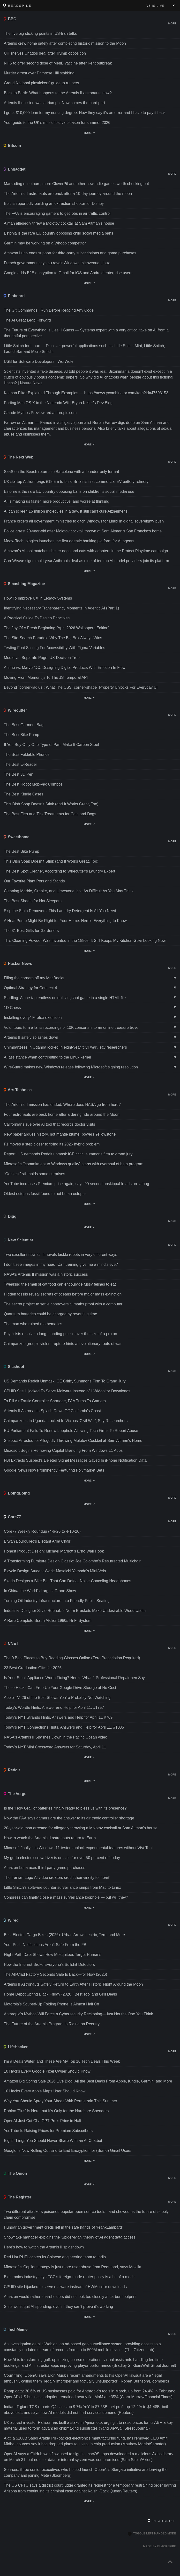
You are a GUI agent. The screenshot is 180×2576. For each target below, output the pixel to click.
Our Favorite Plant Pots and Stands (34, 881)
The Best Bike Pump (21, 735)
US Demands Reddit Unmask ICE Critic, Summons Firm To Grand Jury (65, 1381)
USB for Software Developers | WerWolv (38, 361)
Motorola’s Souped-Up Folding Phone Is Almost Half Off (51, 2004)
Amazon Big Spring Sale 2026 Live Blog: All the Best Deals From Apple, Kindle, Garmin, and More (88, 2081)
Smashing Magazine (24, 584)
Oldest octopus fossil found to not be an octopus (46, 1194)
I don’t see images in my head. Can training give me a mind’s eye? (61, 1264)
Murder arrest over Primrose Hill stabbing (39, 73)
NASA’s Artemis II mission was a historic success (46, 1274)
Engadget (14, 169)
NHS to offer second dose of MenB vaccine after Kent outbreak (58, 63)
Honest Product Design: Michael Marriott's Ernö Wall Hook (54, 1551)
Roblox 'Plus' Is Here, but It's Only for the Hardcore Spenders (56, 2111)
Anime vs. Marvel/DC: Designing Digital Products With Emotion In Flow (64, 667)
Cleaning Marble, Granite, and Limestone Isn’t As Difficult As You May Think (69, 891)
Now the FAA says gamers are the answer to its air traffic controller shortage (69, 1818)
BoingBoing (16, 1493)
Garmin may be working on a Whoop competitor (45, 243)
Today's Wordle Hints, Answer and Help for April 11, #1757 (54, 1707)
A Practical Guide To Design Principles (37, 618)
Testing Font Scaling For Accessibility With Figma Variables (54, 648)
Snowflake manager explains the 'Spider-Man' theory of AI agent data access (69, 2237)
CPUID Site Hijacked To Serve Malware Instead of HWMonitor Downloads (67, 1391)
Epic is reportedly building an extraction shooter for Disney (54, 203)
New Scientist (18, 1240)
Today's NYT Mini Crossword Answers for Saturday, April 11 (55, 1747)
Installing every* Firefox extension (33, 1018)
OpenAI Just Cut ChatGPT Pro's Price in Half (42, 2121)
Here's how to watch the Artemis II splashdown (44, 2247)
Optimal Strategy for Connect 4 (30, 988)
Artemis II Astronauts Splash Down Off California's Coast (52, 1411)
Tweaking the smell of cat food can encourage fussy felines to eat (60, 1284)
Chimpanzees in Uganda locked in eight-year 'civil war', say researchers (65, 1047)
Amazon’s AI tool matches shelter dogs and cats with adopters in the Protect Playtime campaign (86, 551)
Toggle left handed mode (152, 2534)
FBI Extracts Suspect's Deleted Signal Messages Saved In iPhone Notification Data (75, 1460)
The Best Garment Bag (24, 725)
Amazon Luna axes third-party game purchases (44, 1868)
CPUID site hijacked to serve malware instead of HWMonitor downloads (65, 2287)
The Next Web (18, 457)
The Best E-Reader (20, 764)
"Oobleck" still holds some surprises (34, 1174)
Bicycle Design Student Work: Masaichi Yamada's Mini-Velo (55, 1571)
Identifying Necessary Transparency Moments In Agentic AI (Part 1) (61, 608)
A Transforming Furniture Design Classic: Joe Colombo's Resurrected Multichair (72, 1561)
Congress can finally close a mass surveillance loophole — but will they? (66, 1897)
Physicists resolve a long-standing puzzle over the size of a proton (60, 1334)
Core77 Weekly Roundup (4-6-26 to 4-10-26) (42, 1531)
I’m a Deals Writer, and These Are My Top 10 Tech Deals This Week (62, 2061)
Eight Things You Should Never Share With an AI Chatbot (53, 2141)
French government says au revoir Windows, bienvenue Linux (57, 263)
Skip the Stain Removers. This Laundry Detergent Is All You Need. (60, 911)
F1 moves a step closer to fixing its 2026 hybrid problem (52, 1144)
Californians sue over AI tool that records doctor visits (49, 1124)
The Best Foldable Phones (27, 754)
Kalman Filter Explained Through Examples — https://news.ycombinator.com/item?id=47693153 (86, 393)
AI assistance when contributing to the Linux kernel (47, 1057)
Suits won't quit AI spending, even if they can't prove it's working (58, 2306)
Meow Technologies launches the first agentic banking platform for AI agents (69, 541)
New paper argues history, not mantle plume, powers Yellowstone (60, 1134)
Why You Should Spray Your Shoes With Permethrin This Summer (60, 2101)
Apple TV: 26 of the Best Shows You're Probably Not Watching (57, 1698)
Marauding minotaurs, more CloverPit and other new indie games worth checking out (76, 184)
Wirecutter (15, 710)
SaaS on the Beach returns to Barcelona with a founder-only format (61, 472)
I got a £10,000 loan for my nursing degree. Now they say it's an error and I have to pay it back (84, 113)
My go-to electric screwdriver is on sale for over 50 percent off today (62, 1858)
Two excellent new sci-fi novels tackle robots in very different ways (60, 1254)
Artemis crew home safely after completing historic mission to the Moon (65, 43)
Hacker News (17, 963)
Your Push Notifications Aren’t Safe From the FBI (45, 1945)
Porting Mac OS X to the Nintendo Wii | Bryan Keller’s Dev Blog (58, 403)
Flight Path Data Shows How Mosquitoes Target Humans (52, 1955)
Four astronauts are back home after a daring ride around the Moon (62, 1114)
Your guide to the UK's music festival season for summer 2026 (57, 123)
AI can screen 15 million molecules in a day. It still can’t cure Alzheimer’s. (66, 511)
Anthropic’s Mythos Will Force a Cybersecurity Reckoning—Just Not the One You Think (78, 2014)
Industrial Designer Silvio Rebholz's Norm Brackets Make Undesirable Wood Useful (75, 1611)
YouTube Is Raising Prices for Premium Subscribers (48, 2131)
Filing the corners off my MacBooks (34, 978)
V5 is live (155, 5)
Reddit (11, 1770)
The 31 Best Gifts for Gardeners (31, 931)
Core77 (12, 1517)
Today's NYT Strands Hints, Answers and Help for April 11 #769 (58, 1717)
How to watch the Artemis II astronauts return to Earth (50, 1838)
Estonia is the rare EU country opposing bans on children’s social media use (69, 491)
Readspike (17, 5)
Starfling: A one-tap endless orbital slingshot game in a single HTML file (65, 998)
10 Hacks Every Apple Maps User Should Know (44, 2091)
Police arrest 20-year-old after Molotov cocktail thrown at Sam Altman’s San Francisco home (83, 531)
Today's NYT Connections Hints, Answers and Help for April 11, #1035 (64, 1727)
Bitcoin (12, 145)
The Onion (15, 2173)
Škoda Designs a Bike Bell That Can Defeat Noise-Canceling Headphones (67, 1581)
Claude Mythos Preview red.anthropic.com (40, 413)
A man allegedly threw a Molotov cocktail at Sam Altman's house (59, 223)
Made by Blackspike (159, 2546)
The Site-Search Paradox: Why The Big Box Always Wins (53, 638)
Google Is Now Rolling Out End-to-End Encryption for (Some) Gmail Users (67, 2150)
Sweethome (16, 837)
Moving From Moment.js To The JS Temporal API (46, 677)
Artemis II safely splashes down (31, 1037)
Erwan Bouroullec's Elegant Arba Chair (37, 1541)
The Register (17, 2197)
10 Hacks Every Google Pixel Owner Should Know (47, 2071)
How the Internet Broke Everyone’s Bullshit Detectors (49, 1964)
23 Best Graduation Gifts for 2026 (32, 1668)
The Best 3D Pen (18, 774)
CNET (10, 1643)
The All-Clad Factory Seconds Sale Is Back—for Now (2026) (55, 1974)
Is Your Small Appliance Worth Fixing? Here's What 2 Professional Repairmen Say (74, 1678)
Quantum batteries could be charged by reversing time (50, 1314)
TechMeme (15, 2329)
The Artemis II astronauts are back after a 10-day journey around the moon (68, 194)
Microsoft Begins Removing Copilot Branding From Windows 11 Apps (63, 1450)
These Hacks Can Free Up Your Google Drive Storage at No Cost (60, 1688)
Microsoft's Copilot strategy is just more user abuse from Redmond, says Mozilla (72, 2267)
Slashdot (13, 1367)
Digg (9, 1216)
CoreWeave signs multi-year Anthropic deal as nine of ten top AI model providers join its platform (86, 561)
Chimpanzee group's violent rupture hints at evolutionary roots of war (63, 1344)
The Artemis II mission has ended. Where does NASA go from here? (62, 1104)
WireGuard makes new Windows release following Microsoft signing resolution (71, 1067)
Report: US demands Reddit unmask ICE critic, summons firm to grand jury (68, 1154)
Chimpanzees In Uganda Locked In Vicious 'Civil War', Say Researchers (66, 1421)
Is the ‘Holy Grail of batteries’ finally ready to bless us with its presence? (65, 1808)
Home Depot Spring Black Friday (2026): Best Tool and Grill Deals (60, 1994)
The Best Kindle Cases (23, 794)
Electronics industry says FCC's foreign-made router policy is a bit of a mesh (69, 2277)
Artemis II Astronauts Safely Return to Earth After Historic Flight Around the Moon (73, 1984)
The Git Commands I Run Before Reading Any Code (49, 310)
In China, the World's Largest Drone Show (40, 1591)
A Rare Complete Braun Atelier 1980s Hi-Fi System (47, 1620)
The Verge (14, 1794)
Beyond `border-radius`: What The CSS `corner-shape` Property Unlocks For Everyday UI (81, 687)
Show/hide (90, 23)
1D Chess (12, 1008)
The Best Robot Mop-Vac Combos (33, 784)
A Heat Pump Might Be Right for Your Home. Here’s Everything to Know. (66, 921)
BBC (9, 19)
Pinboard (14, 296)
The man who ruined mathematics (33, 1324)
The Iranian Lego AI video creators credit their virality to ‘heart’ (57, 1877)
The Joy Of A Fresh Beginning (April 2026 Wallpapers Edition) (57, 628)
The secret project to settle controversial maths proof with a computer (63, 1304)
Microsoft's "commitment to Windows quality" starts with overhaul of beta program (73, 1164)
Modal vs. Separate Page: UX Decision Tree (42, 658)
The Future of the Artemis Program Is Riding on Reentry (52, 2024)
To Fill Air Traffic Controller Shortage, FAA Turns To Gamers (55, 1401)
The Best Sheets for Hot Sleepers (32, 901)
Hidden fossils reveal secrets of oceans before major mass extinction (62, 1294)
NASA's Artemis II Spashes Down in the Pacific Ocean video (55, 1737)
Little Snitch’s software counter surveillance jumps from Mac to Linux (62, 1887)
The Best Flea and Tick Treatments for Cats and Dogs (50, 814)
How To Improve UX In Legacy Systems (38, 598)
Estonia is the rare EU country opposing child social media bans (58, 233)
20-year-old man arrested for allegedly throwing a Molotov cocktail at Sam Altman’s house (81, 1828)
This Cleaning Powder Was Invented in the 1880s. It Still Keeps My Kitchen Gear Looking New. (85, 940)
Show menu (173, 5)
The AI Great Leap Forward (27, 320)
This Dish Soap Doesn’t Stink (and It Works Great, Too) (51, 804)
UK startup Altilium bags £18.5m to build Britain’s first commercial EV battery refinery (76, 481)
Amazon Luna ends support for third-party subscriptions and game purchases (70, 253)
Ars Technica (17, 1090)
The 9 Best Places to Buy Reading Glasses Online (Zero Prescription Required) (72, 1658)
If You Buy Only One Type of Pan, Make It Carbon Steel (51, 745)
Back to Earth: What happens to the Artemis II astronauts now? (58, 93)
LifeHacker (15, 2047)
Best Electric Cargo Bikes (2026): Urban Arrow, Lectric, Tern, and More (64, 1935)
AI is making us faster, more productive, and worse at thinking (56, 501)
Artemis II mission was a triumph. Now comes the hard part (54, 103)
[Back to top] (90, 2562)
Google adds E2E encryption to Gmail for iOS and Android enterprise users (68, 273)
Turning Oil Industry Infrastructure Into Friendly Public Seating (57, 1601)
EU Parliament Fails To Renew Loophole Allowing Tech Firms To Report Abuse (71, 1431)
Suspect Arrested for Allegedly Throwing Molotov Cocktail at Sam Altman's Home (73, 1440)
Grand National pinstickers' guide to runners (41, 83)
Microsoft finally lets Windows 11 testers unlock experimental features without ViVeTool (78, 1848)
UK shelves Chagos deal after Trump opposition (45, 53)
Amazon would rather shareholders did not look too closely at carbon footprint (70, 2297)
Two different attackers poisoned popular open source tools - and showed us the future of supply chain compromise (86, 2214)
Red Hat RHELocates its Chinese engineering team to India (55, 2257)
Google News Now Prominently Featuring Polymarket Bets (54, 1470)
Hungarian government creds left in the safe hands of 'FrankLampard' (63, 2227)
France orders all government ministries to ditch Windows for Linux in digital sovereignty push (84, 521)
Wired (11, 1920)
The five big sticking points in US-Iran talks (40, 33)
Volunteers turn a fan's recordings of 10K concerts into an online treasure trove (71, 1027)
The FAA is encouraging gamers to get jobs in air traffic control (57, 213)
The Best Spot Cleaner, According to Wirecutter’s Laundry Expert (59, 871)
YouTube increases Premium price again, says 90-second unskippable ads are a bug (76, 1184)
